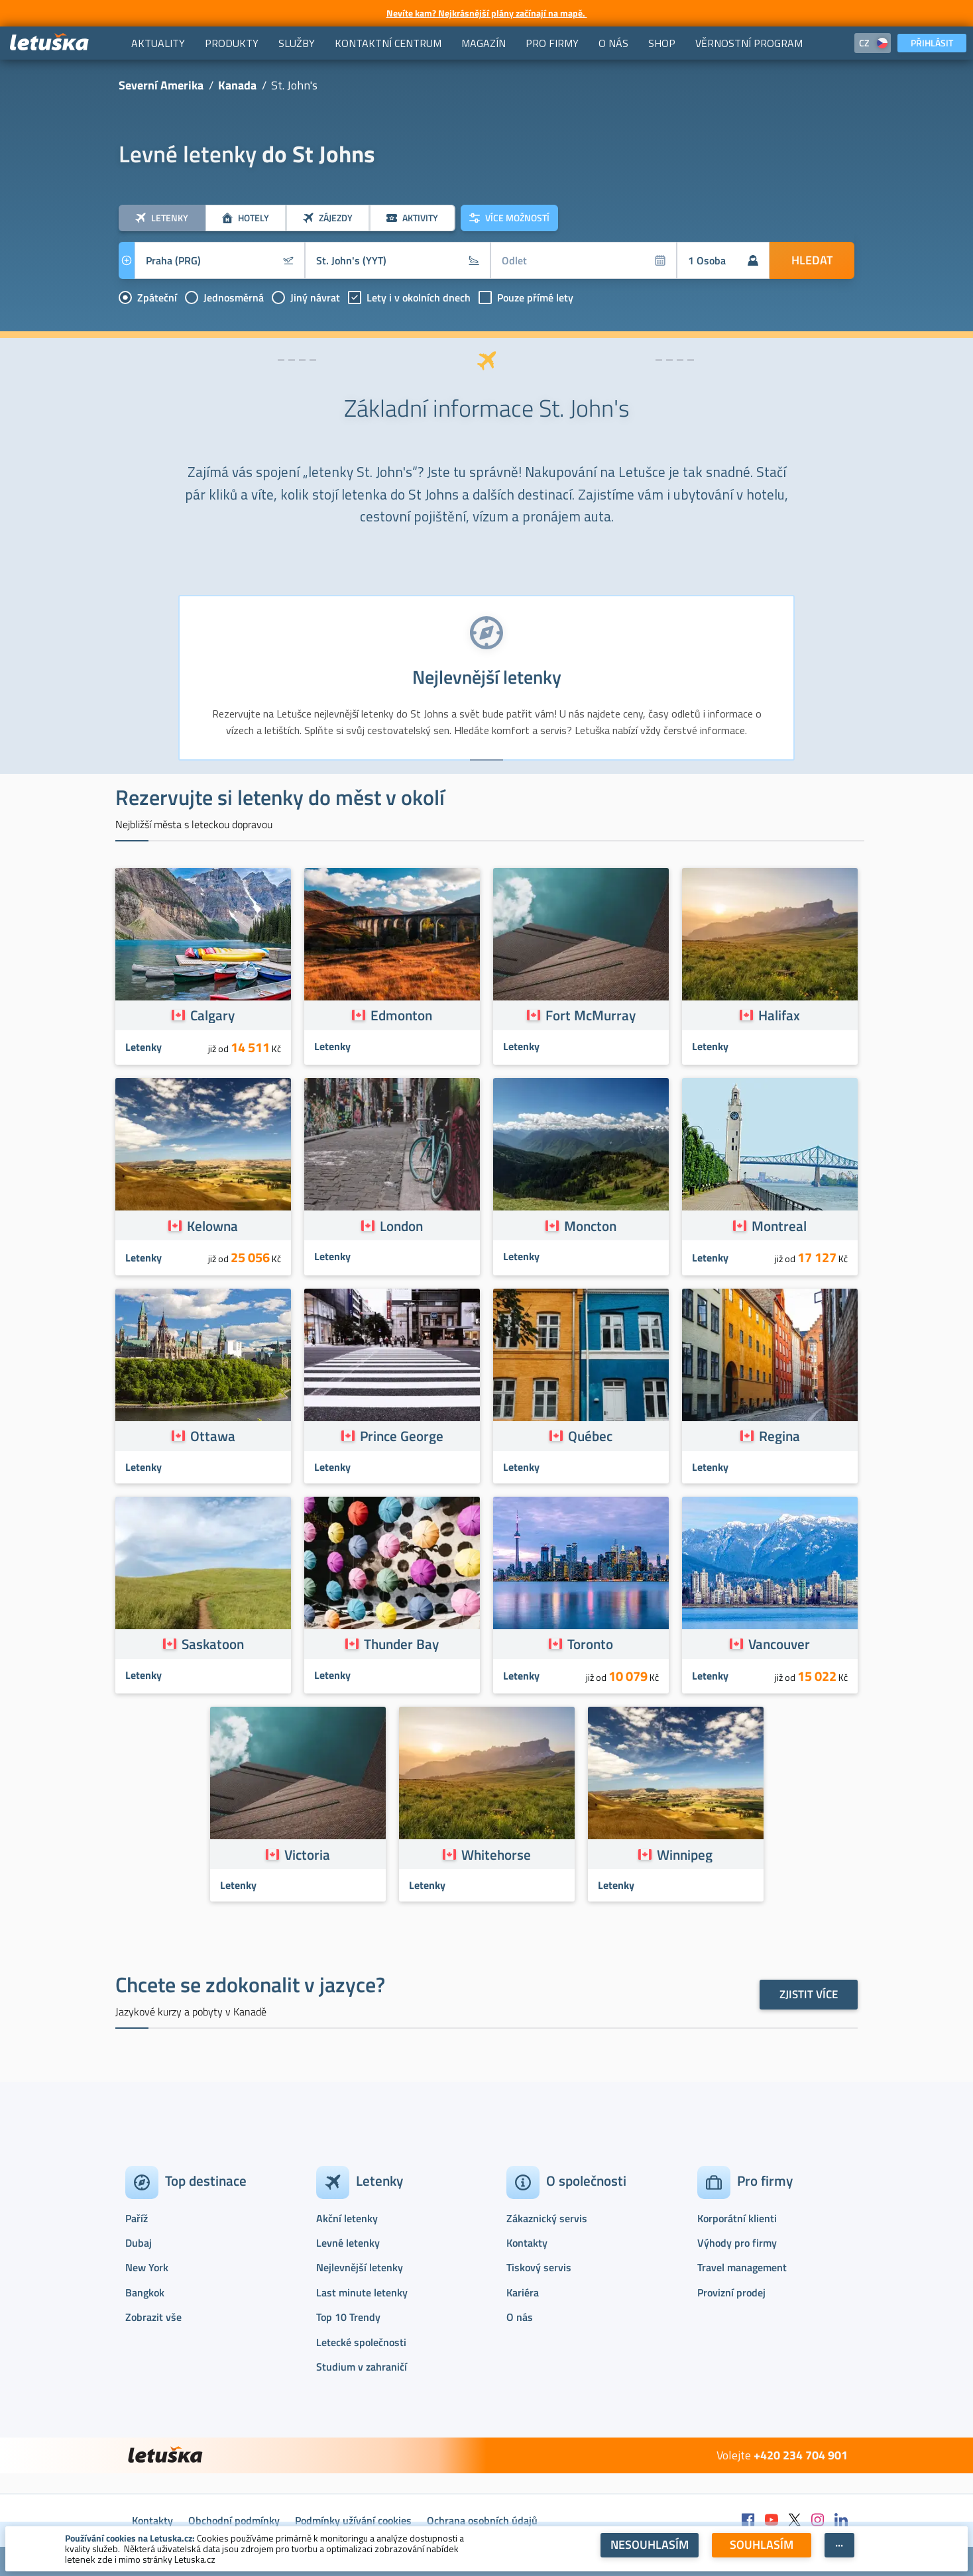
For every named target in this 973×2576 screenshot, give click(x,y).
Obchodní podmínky (234, 2520)
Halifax (779, 1015)
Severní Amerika (161, 85)
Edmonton (401, 1015)
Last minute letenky (362, 2292)
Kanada (237, 85)
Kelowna (212, 1226)
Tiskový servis (538, 2267)
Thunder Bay (401, 1644)
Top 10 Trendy (348, 2317)
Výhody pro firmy (737, 2243)
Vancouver (779, 1644)
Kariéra (522, 2292)
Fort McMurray (590, 1015)
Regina (779, 1436)
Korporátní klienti (737, 2218)
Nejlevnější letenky (359, 2267)
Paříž (136, 2218)
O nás (519, 2317)
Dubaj (138, 2243)
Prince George (401, 1436)
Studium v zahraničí (361, 2367)
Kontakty (526, 2243)
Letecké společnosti (361, 2342)
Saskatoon (213, 1644)
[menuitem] (158, 43)
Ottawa (212, 1436)
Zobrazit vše (153, 2317)
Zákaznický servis (546, 2218)
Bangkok (144, 2292)
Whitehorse (496, 1854)
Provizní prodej (731, 2292)
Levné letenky (348, 2243)
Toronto (590, 1644)
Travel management (742, 2267)
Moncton (590, 1226)
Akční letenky (347, 2218)
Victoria (307, 1854)
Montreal (779, 1226)
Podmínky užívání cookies (353, 2520)
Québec (590, 1436)
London (401, 1226)
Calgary (212, 1015)
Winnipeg (685, 1854)
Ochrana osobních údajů (482, 2520)
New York (146, 2267)
